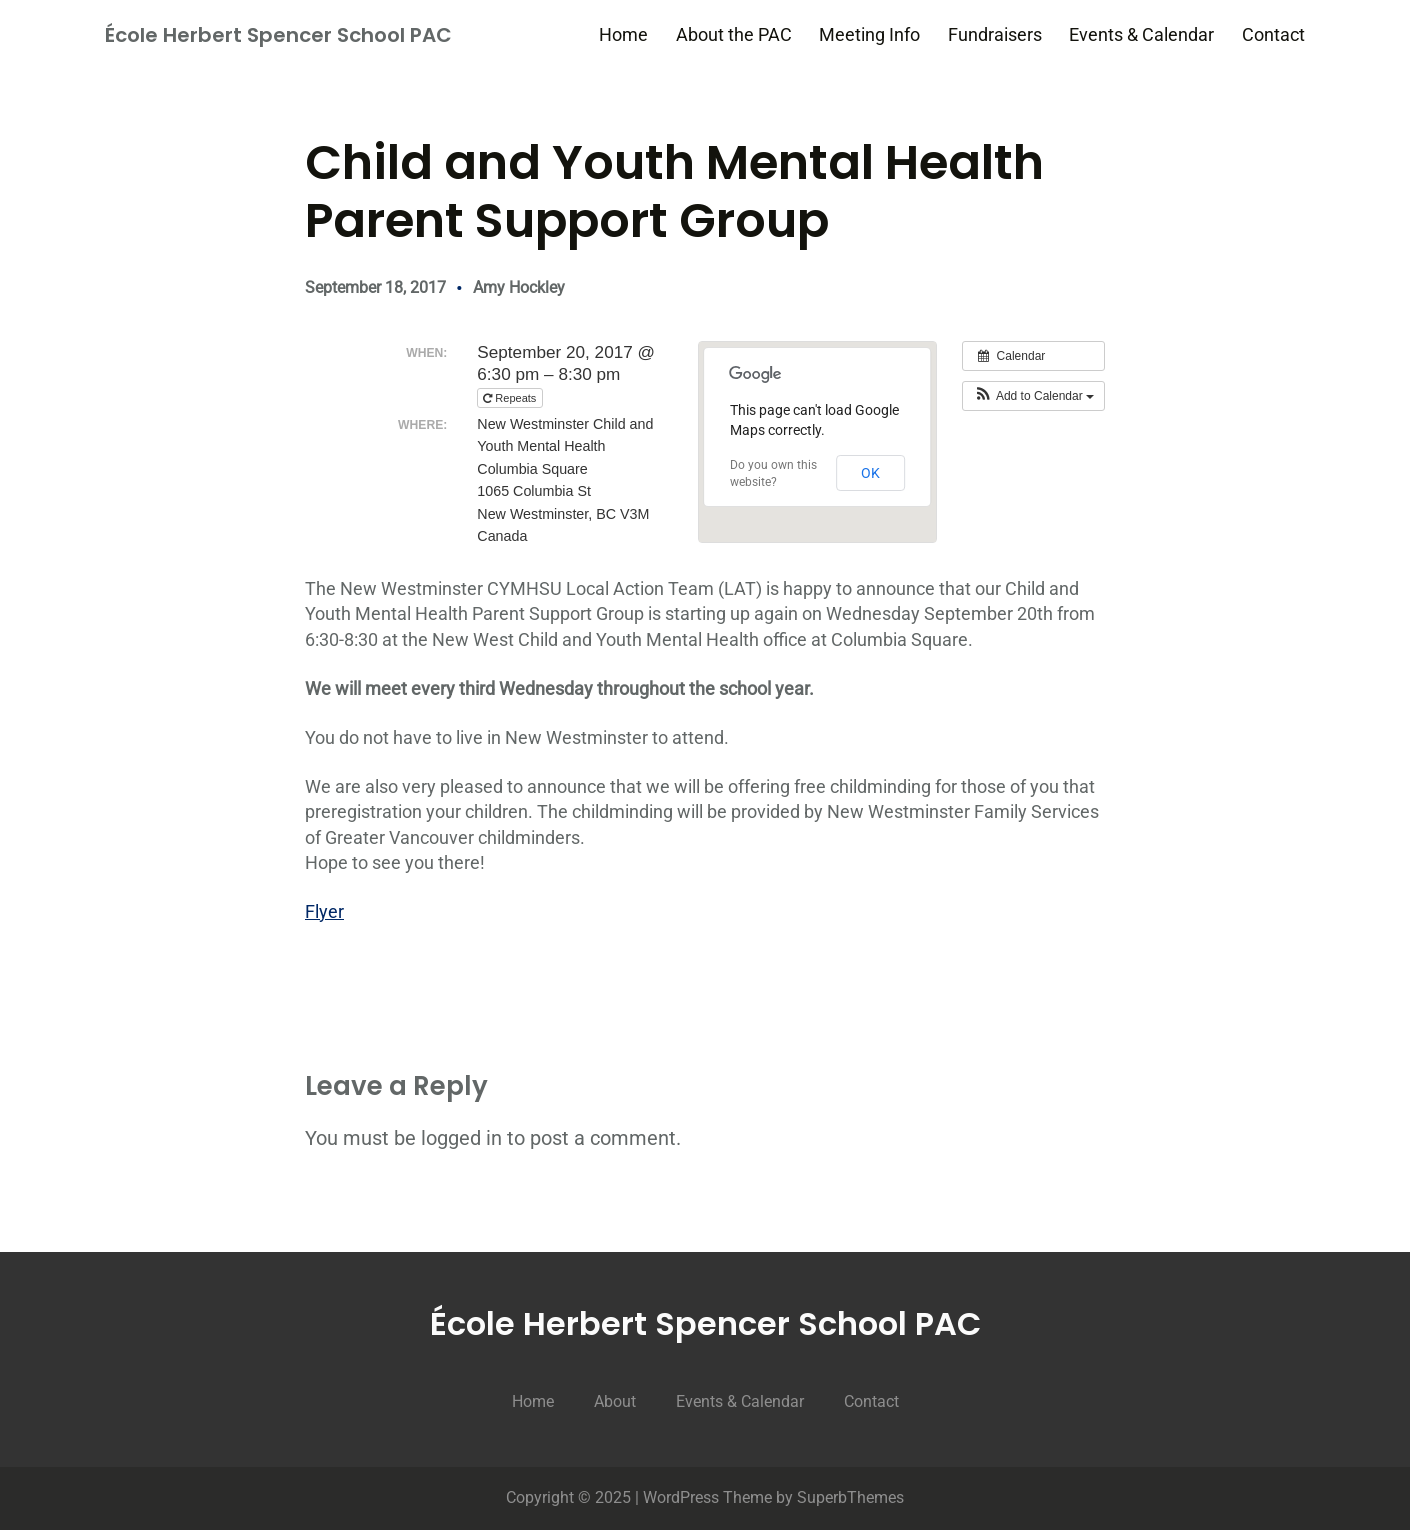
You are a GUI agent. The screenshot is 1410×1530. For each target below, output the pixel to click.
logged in (461, 1138)
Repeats (511, 398)
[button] (1033, 396)
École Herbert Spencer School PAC (278, 35)
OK (870, 473)
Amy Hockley (519, 287)
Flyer (324, 911)
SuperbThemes (850, 1497)
